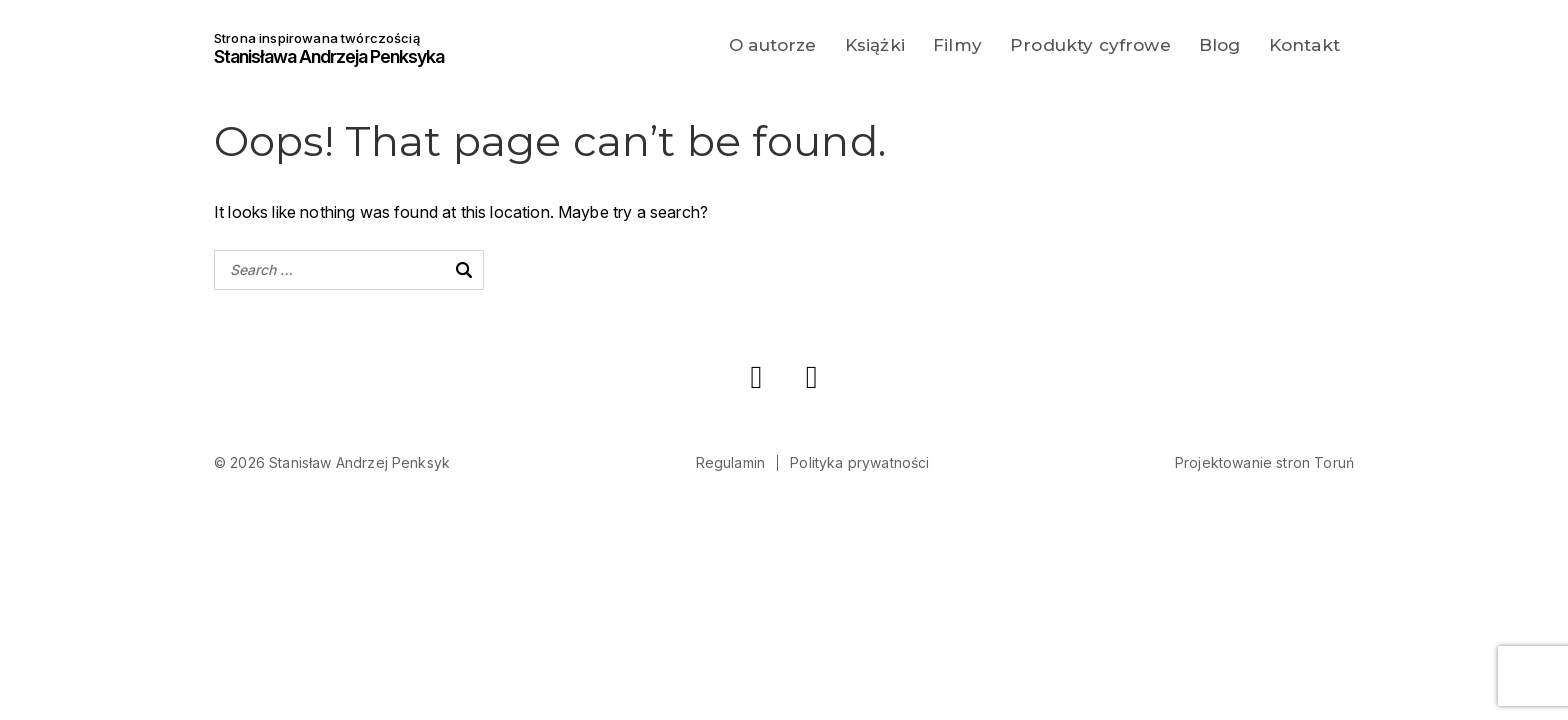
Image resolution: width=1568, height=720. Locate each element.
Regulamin (730, 462)
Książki (875, 45)
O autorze (772, 45)
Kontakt (1304, 45)
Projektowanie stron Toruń (1264, 462)
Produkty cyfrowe (1090, 45)
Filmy (957, 45)
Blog (1220, 45)
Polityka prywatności (859, 462)
